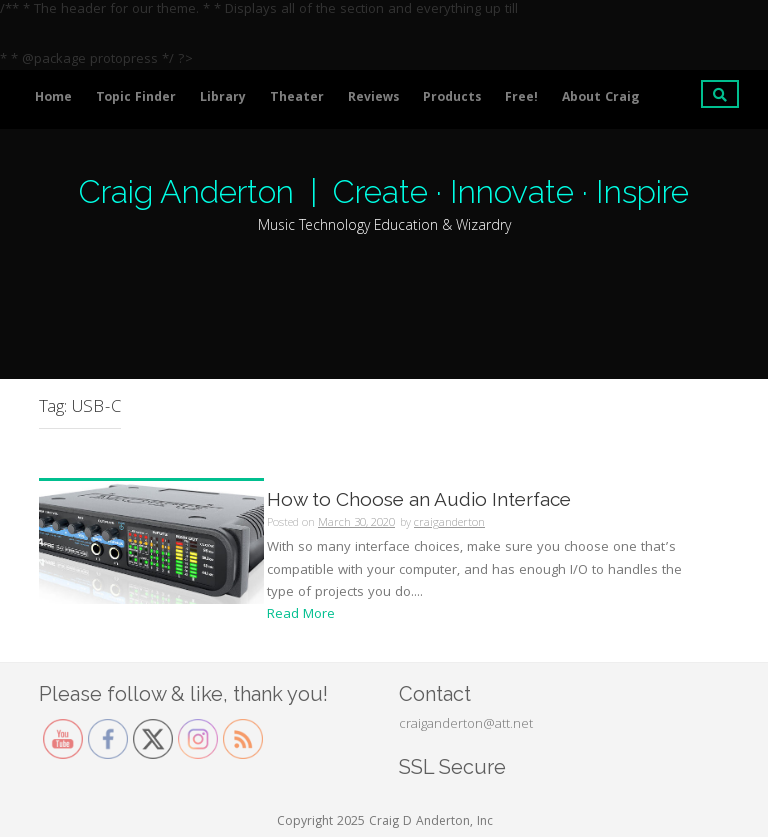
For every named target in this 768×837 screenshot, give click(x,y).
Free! (521, 98)
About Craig (600, 98)
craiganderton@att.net (466, 725)
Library (223, 98)
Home (53, 98)
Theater (297, 98)
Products (452, 98)
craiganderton (449, 523)
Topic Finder (136, 98)
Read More (301, 615)
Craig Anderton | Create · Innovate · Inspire (384, 191)
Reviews (373, 98)
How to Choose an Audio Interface (419, 499)
